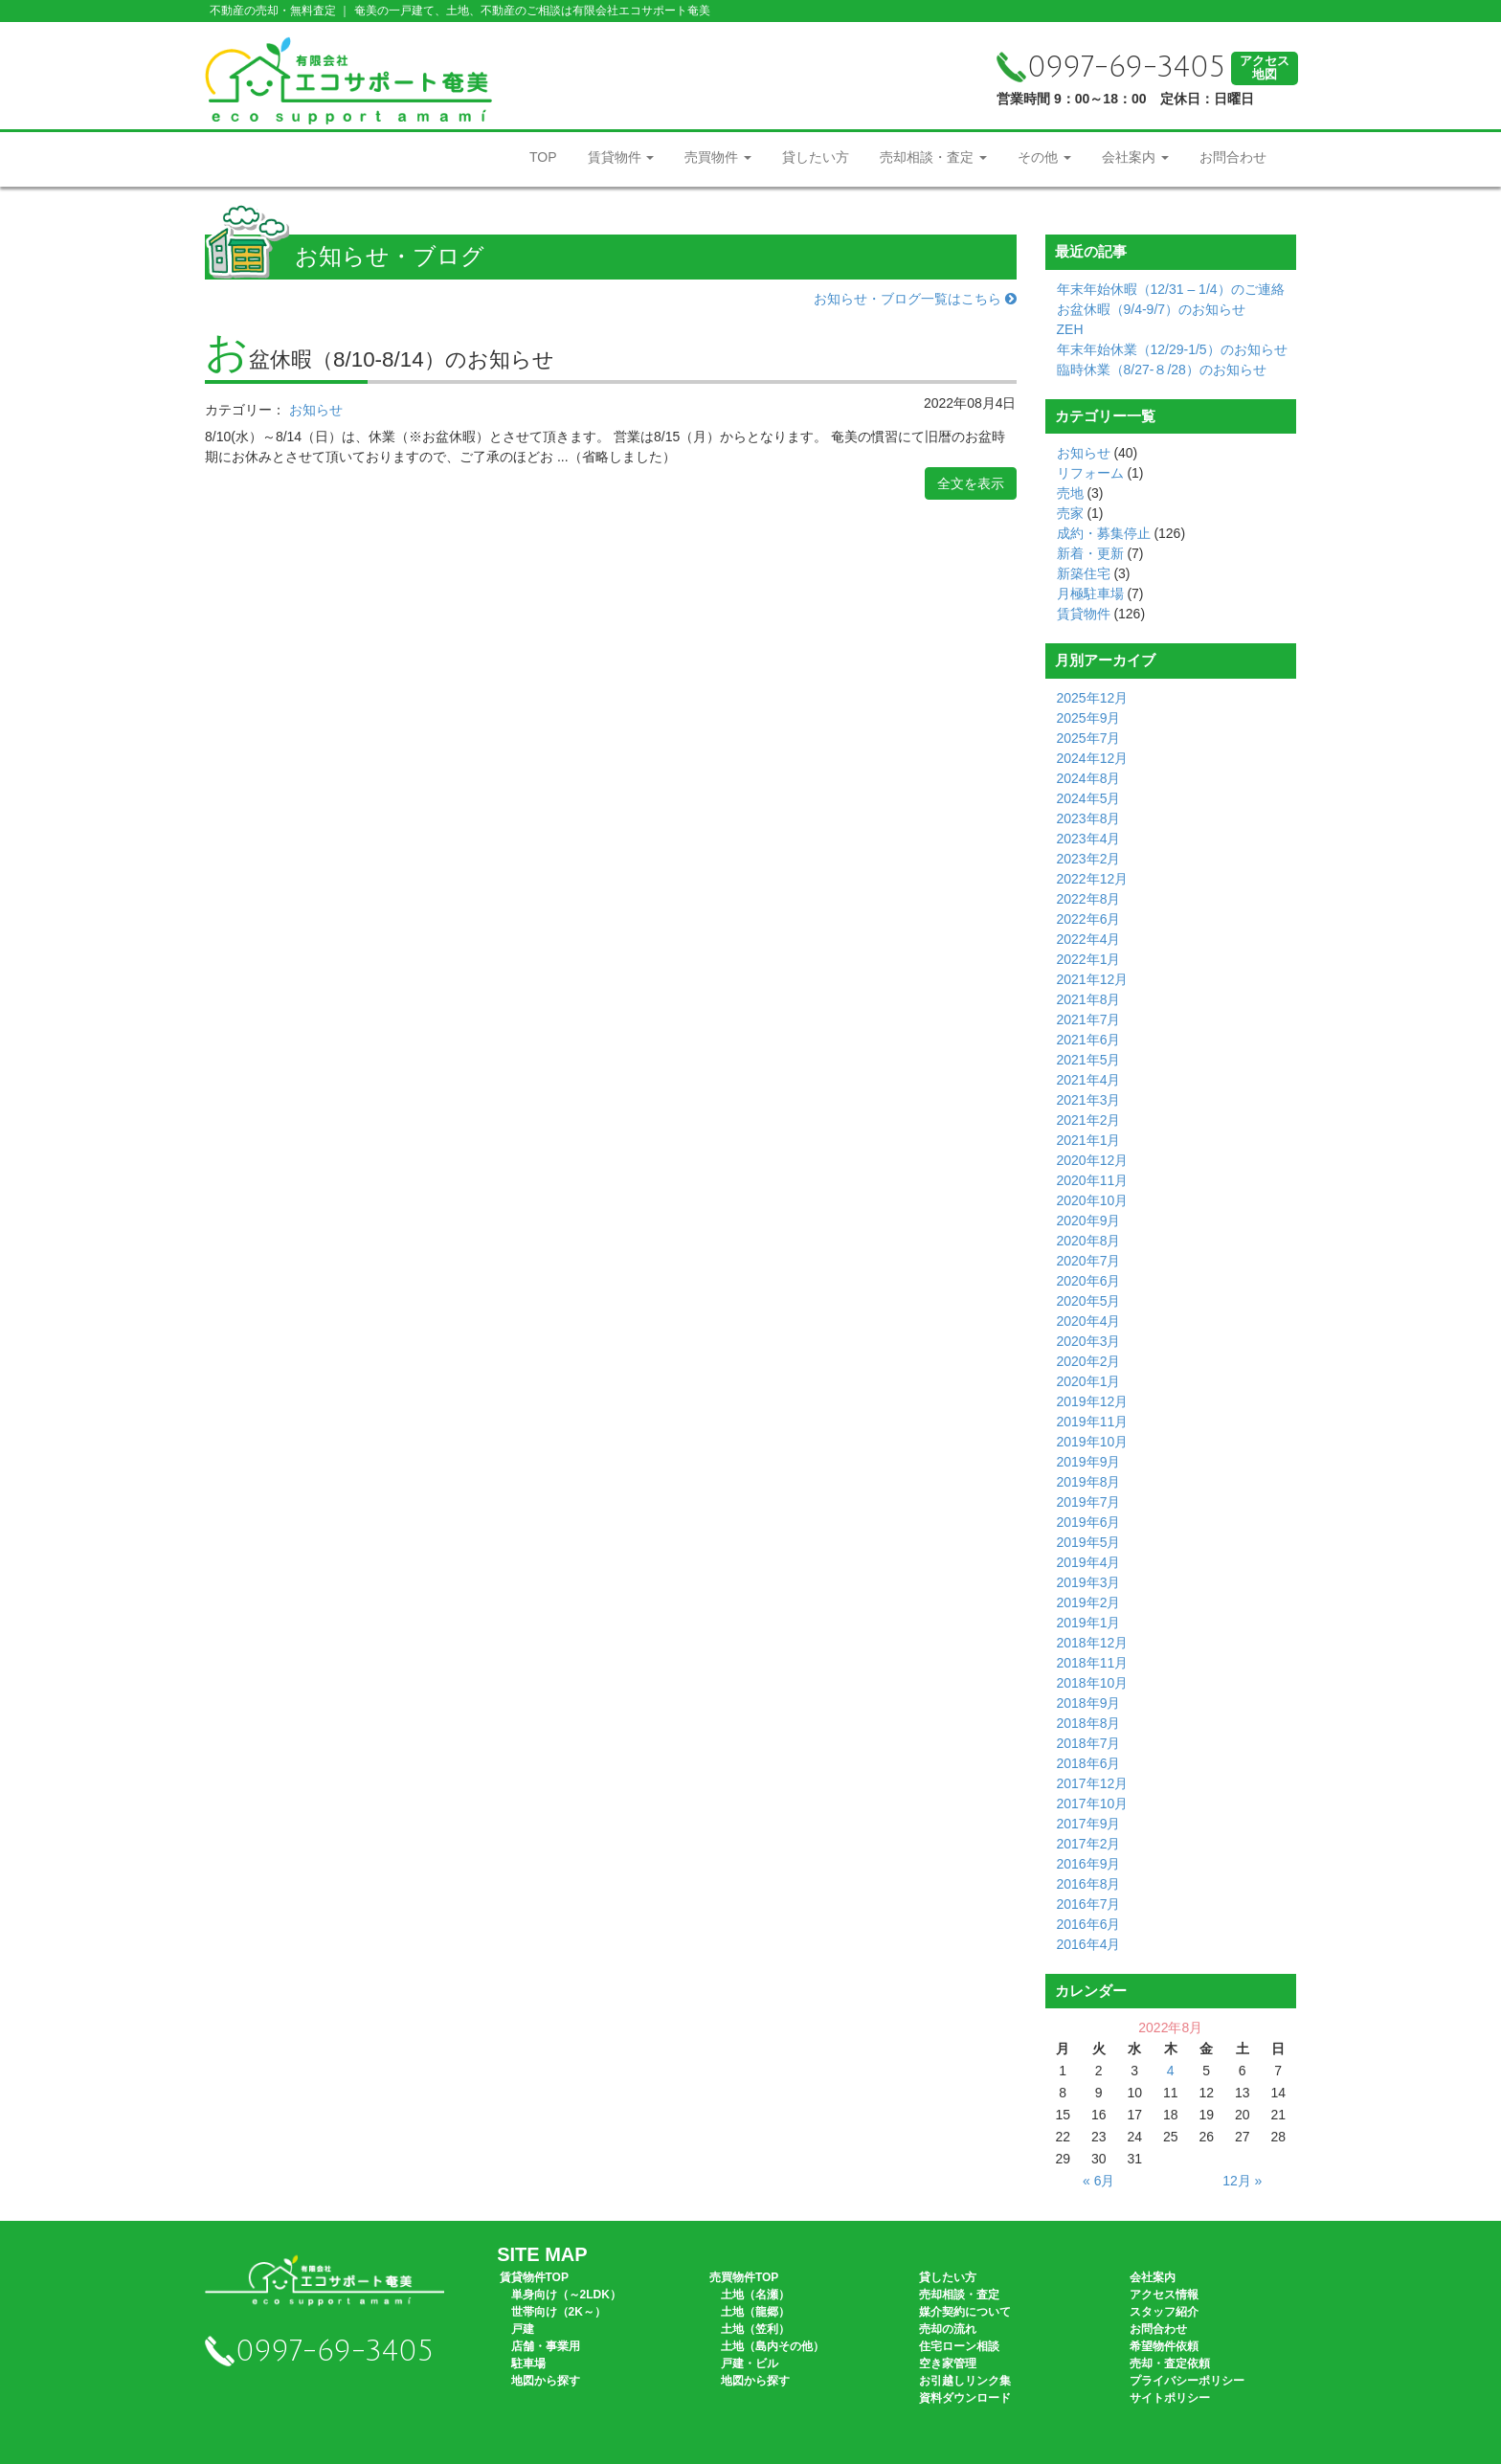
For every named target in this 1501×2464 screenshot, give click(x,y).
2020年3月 (1089, 1341)
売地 (1070, 493)
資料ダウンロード (965, 2398)
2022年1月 (1089, 959)
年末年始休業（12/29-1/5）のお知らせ (1172, 349)
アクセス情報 (1164, 2294)
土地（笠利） (755, 2329)
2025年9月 (1089, 718)
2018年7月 (1089, 1743)
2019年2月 (1089, 1602)
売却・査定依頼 (1170, 2363)
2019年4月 (1089, 1562)
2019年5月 (1089, 1542)
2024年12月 (1093, 758)
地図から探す (545, 2380)
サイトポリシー (1170, 2398)
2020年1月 (1089, 1381)
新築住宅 (1083, 573)
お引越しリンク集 (965, 2380)
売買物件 (717, 157)
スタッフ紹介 (1164, 2311)
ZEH (1070, 329)
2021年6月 (1089, 1039)
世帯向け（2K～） (558, 2311)
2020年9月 (1089, 1220)
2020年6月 (1089, 1280)
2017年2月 (1089, 1843)
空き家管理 (947, 2363)
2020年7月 (1089, 1260)
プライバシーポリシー (1187, 2380)
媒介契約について (965, 2311)
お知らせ (316, 409)
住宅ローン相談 (959, 2346)
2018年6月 (1089, 1763)
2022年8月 (1089, 899)
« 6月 (1098, 2180)
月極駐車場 (1090, 593)
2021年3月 (1089, 1100)
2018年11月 (1093, 1662)
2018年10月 (1093, 1683)
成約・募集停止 (1104, 533)
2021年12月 (1093, 979)
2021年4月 (1089, 1079)
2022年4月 (1089, 939)
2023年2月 (1089, 858)
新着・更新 (1090, 553)
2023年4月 (1089, 838)
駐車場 (528, 2363)
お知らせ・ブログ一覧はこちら (915, 298)
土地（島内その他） (772, 2346)
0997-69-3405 (1111, 67)
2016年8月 (1089, 1884)
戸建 (522, 2329)
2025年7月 (1089, 738)
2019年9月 (1089, 1461)
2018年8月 (1089, 1723)
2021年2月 (1089, 1120)
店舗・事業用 (545, 2346)
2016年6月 (1089, 1924)
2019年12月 (1093, 1401)
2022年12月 (1093, 878)
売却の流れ (947, 2329)
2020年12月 (1093, 1160)
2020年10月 (1093, 1200)
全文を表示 (970, 483)
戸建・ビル (749, 2363)
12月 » (1242, 2180)
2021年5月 (1089, 1059)
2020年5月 (1089, 1301)
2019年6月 (1089, 1522)
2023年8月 (1089, 818)
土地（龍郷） (755, 2311)
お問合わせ (1232, 157)
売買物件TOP (743, 2277)
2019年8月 (1089, 1482)
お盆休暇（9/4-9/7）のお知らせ (1151, 309)
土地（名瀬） (755, 2294)
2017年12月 (1093, 1783)
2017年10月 (1093, 1803)
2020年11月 (1093, 1180)
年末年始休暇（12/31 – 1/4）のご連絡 (1171, 289)
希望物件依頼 (1164, 2346)
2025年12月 (1093, 698)
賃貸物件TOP (534, 2277)
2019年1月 (1089, 1622)
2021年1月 (1089, 1140)
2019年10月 (1093, 1441)
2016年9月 (1089, 1863)
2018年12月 (1093, 1642)
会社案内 (1135, 157)
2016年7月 (1089, 1904)
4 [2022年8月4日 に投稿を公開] (1171, 2070)
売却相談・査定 (933, 157)
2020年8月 (1089, 1240)
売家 (1070, 513)
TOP (543, 157)
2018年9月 (1089, 1703)
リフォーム (1090, 473)
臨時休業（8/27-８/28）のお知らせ (1161, 369)
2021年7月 (1089, 1019)
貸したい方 (815, 157)
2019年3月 (1089, 1582)
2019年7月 (1089, 1502)
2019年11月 (1093, 1421)
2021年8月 (1089, 999)
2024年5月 (1089, 798)
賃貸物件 (621, 157)
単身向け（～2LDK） (566, 2294)
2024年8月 (1089, 778)
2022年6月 (1089, 919)
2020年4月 (1089, 1321)
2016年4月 (1089, 1944)
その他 (1044, 157)
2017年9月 (1089, 1823)
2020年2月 (1089, 1361)
